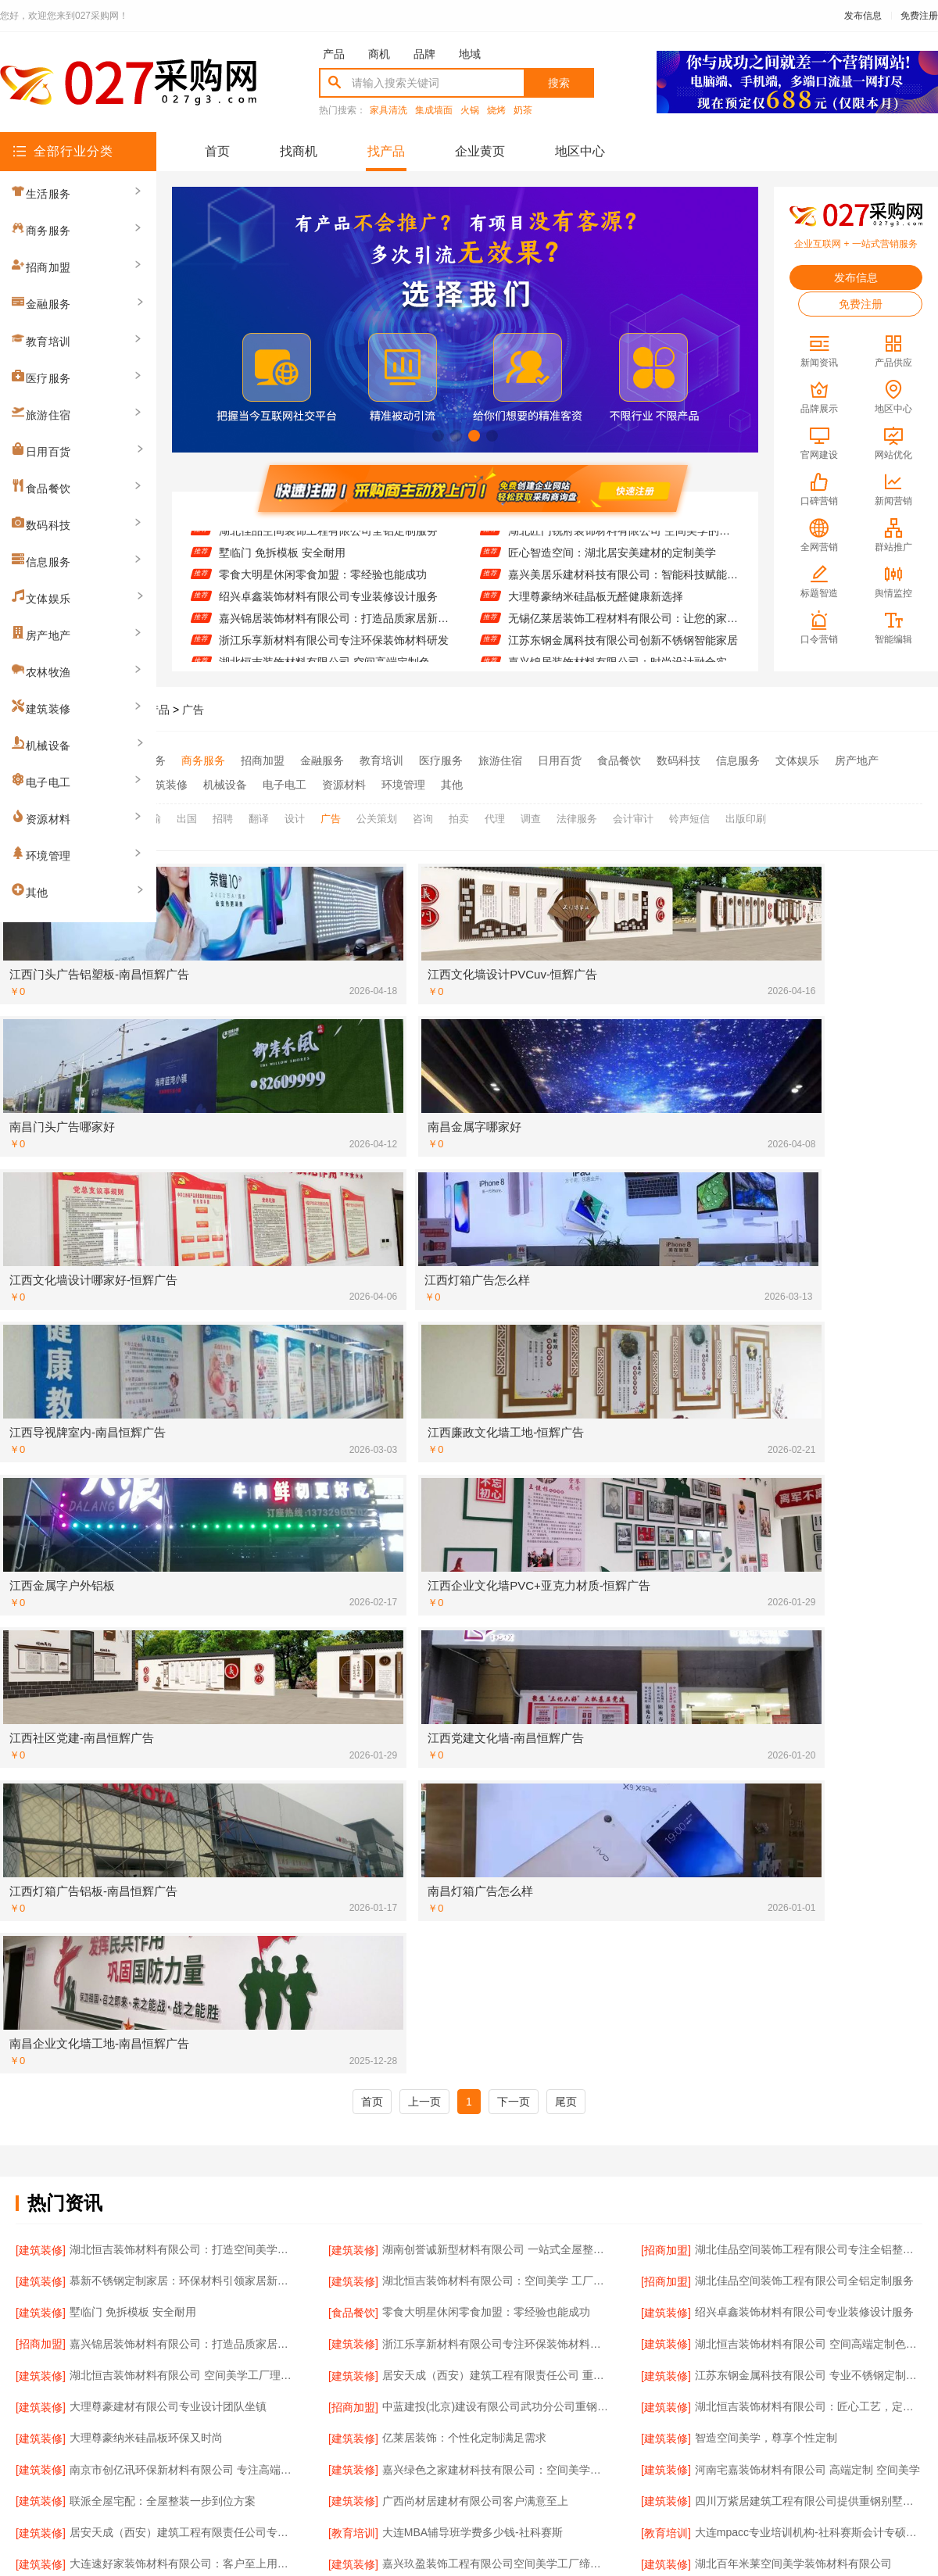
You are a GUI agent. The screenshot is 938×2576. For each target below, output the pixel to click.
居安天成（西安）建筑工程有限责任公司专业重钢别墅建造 (183, 1726)
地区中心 (580, 151)
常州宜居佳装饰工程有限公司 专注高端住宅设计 (183, 1862)
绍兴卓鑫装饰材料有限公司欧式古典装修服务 (804, 2157)
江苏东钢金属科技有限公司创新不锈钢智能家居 (623, 647)
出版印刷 (745, 811)
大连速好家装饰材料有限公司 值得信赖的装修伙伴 (496, 1794)
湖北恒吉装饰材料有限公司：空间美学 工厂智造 (496, 1545)
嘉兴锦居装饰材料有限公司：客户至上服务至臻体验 (808, 1862)
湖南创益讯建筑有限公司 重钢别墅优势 (164, 2089)
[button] (438, 436)
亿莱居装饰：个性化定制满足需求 (464, 1658)
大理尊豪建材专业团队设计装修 (458, 1930)
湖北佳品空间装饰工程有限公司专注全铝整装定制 (808, 1522)
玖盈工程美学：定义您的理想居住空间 (475, 1862)
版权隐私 (469, 2371)
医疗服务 (441, 760)
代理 (495, 811)
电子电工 (284, 780)
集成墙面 (434, 111)
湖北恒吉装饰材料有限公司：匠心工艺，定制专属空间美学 (808, 1635)
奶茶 (523, 111)
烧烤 (496, 111)
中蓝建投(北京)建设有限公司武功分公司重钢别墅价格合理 (808, 1953)
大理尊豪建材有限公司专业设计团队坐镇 (168, 1635)
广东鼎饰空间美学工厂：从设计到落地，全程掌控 (496, 1885)
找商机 (298, 151)
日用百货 (560, 760)
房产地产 (857, 760)
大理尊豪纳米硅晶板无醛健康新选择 (595, 603)
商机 (379, 54)
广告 (193, 709)
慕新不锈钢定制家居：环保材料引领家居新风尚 (183, 1545)
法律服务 (577, 811)
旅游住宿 (500, 760)
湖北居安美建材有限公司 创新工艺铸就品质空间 (496, 2202)
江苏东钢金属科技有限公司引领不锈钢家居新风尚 (183, 2225)
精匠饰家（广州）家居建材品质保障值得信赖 (491, 1953)
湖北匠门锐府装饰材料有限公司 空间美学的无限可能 (623, 537)
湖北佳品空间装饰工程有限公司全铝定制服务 (328, 537)
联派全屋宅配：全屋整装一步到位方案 (163, 1703)
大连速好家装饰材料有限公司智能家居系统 (173, 2247)
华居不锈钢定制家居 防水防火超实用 (159, 1839)
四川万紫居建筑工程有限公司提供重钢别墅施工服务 (808, 1703)
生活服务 (144, 760)
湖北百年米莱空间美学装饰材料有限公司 (793, 1749)
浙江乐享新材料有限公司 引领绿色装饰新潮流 (806, 1907)
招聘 (223, 811)
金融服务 (322, 760)
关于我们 (212, 2371)
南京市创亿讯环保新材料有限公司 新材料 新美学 (808, 1998)
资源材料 (344, 780)
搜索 (559, 83)
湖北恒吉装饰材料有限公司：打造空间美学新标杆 (183, 1522)
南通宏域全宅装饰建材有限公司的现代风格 (799, 1930)
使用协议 (405, 2371)
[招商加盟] (666, 1522)
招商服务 (340, 2371)
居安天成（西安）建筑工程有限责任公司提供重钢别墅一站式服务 (183, 2202)
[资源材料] (41, 1817)
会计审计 (633, 811)
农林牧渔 (106, 780)
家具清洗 (388, 111)
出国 (187, 811)
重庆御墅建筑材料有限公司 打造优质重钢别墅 (493, 2111)
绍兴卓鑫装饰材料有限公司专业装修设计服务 (328, 603)
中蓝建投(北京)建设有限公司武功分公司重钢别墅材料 (496, 1635)
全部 (95, 760)
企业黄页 (480, 151)
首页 (217, 151)
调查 (531, 811)
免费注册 (919, 15)
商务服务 (203, 760)
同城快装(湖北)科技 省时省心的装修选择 (793, 1771)
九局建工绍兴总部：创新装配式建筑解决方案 (179, 1885)
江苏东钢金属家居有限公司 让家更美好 (476, 2089)
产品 (334, 54)
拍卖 (459, 811)
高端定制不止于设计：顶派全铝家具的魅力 (486, 1975)
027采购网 (98, 709)
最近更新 (533, 2371)
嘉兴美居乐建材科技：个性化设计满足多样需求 (808, 2225)
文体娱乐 (797, 760)
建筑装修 (166, 780)
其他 (452, 780)
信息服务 (738, 760)
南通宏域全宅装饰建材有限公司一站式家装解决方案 (808, 2066)
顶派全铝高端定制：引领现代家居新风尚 (168, 2179)
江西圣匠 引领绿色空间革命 (449, 2179)
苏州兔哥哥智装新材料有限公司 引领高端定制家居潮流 (496, 1817)
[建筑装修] (41, 1522)
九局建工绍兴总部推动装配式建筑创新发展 (173, 2134)
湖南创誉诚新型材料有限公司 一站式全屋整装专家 (496, 1522)
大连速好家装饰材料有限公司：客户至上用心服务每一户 (183, 1749)
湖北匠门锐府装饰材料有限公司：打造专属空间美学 (808, 1885)
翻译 (259, 811)
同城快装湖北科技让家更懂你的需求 (782, 2089)
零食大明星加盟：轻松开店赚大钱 (464, 1998)
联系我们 (276, 2371)
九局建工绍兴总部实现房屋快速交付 (782, 2021)
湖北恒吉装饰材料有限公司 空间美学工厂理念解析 (183, 1613)
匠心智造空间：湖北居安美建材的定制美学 (612, 559)
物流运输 (140, 811)
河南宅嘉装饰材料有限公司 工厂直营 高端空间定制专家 (808, 1794)
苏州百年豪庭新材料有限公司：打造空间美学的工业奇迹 (496, 2021)
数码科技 (678, 760)
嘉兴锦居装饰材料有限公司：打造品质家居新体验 (334, 625)
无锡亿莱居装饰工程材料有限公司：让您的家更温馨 (623, 625)
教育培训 (381, 760)
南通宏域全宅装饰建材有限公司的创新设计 (173, 1953)
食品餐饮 (619, 760)
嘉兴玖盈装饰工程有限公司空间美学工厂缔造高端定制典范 (496, 1749)
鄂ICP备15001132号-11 (488, 2547)
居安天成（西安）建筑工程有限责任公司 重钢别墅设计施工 (496, 1613)
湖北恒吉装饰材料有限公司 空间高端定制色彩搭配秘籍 (808, 1590)
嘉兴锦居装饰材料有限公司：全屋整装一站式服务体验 (808, 2134)
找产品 (386, 151)
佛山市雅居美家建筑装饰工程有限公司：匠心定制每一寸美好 (808, 2247)
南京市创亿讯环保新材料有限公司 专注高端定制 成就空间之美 (183, 1681)
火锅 (469, 111)
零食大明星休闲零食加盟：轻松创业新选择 (486, 2134)
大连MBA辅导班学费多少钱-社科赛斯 (472, 1726)
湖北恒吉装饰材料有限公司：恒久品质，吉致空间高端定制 (183, 1794)
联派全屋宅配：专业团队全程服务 (464, 2066)
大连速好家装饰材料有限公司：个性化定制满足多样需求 (496, 1771)
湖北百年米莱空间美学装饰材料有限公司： (799, 2179)
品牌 (424, 54)
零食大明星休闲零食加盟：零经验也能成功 (323, 581)
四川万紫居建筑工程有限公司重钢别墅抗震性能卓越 (183, 1975)
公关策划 (376, 811)
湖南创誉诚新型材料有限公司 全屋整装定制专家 (808, 1975)
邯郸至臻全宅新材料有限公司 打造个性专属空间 (496, 2043)
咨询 (423, 811)
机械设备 (225, 780)
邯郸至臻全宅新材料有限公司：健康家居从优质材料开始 (496, 2225)
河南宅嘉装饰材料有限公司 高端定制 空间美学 (807, 1681)
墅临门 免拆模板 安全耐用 (282, 559)
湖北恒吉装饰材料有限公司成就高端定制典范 (804, 2111)
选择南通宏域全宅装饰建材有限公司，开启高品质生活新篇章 (808, 1839)
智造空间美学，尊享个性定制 (766, 1658)
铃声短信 (689, 811)
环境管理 (403, 780)
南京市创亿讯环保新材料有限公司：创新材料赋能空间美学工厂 (183, 2111)
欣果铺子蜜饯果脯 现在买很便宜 (460, 2157)
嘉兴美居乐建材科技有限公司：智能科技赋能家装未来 (623, 581)
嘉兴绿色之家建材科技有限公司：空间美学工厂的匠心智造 (496, 1681)
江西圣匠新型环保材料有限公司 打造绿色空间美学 (183, 2043)
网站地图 (597, 2371)
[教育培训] (353, 1726)
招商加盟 (263, 760)
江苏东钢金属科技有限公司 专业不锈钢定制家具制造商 (808, 1613)
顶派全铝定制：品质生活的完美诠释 (157, 1771)
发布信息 (863, 15)
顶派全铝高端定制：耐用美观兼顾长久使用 (173, 1930)
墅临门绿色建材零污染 (124, 1998)
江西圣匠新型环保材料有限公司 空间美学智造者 (496, 1839)
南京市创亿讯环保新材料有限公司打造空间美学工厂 (183, 2021)
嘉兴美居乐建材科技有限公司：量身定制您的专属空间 (183, 2157)
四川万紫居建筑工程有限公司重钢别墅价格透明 (808, 1817)
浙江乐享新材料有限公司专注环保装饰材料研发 (334, 647)
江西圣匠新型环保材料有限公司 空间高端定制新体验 (808, 2043)
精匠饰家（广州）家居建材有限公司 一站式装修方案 (183, 1817)
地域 (470, 54)
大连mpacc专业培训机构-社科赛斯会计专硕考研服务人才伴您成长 (808, 1726)
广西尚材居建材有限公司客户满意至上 (475, 1703)
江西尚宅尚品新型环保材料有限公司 (469, 1907)
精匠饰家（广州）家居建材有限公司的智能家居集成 (808, 2202)
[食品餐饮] (353, 1567)
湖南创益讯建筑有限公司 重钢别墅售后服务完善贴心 (496, 2247)
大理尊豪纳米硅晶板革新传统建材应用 (163, 2066)
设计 (295, 811)
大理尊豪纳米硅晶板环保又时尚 (146, 1658)
